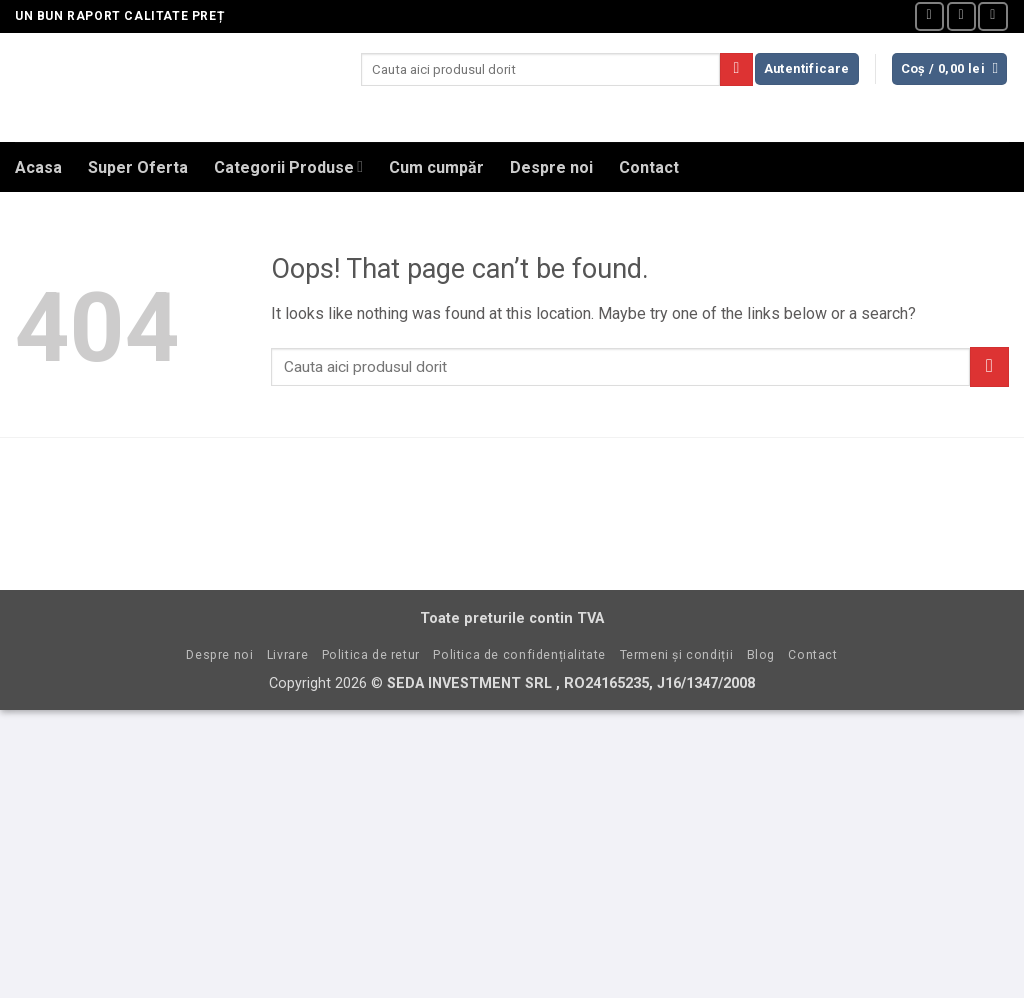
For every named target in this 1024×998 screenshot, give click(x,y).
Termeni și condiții (677, 655)
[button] (807, 69)
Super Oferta (138, 167)
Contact (649, 167)
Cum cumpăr (436, 167)
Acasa (38, 167)
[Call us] (992, 16)
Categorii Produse (288, 166)
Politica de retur (371, 655)
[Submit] (736, 70)
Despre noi (551, 167)
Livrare (287, 655)
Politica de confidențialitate (519, 655)
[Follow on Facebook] (929, 16)
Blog (761, 655)
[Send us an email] (961, 16)
